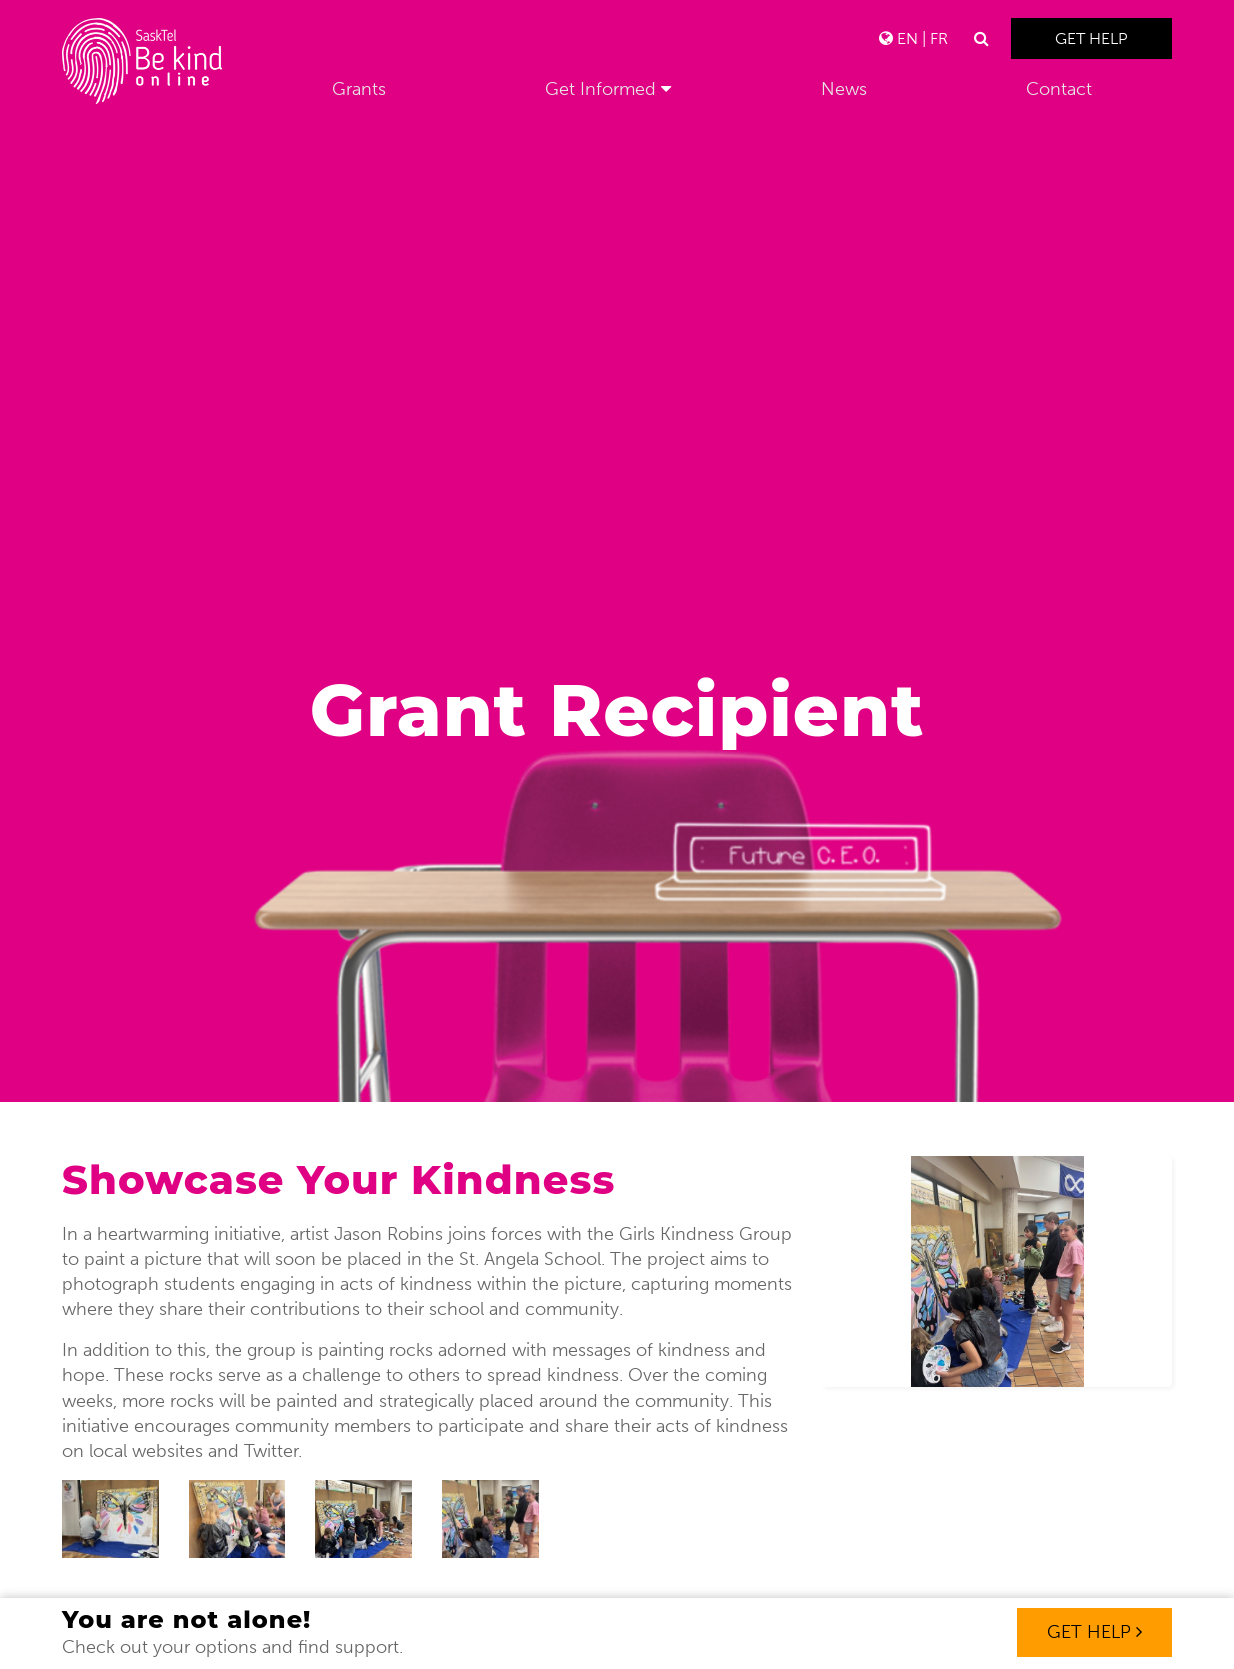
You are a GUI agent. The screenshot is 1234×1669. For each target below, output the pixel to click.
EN (907, 38)
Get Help (1091, 38)
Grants (359, 89)
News (844, 89)
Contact (1059, 89)
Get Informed (600, 89)
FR (939, 38)
